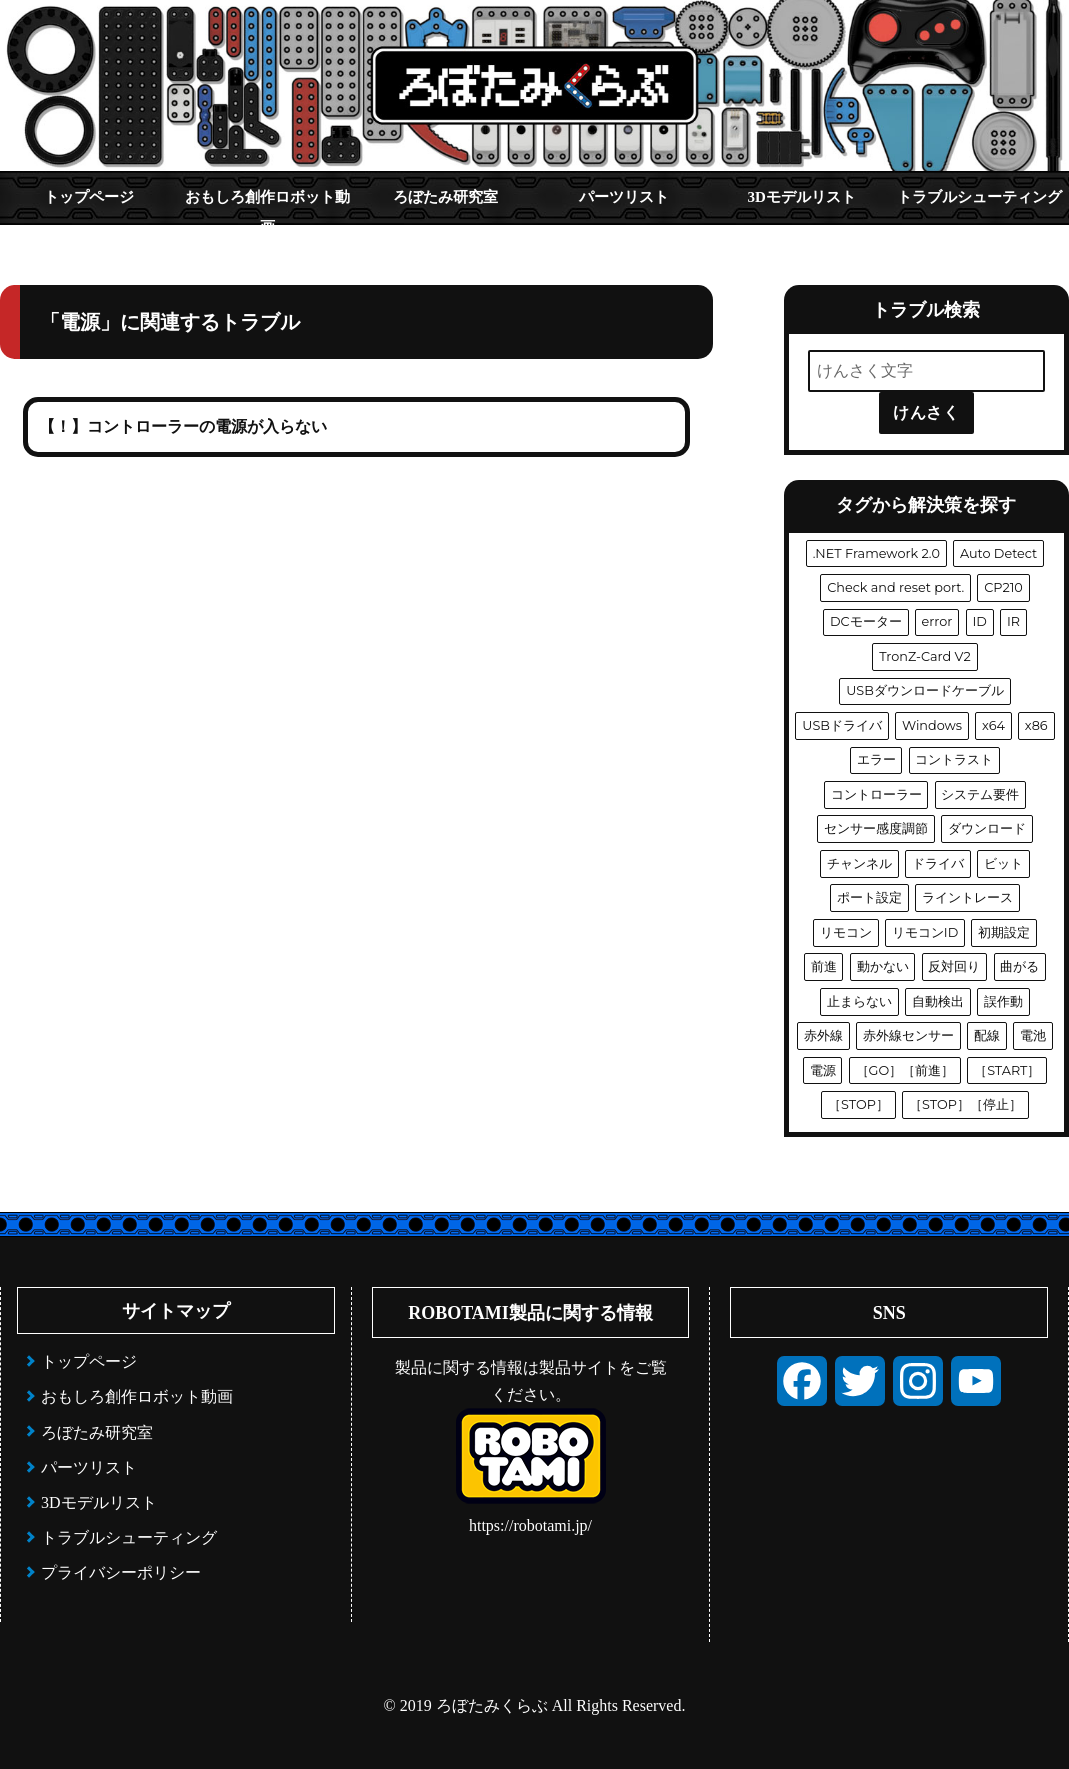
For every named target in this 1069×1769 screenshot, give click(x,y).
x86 (1036, 725)
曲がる (1019, 966)
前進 (824, 966)
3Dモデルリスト (802, 197)
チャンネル (859, 863)
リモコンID (925, 932)
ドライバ (938, 863)
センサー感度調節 (876, 828)
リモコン (846, 932)
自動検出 (938, 1001)
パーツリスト (624, 197)
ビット (1003, 863)
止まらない (859, 1001)
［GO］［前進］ (905, 1070)
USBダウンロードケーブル (925, 690)
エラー (876, 759)
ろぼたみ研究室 (445, 197)
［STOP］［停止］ (965, 1104)
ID (979, 621)
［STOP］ (858, 1104)
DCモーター (866, 621)
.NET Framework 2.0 (876, 553)
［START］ (1007, 1070)
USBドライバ (842, 725)
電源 (823, 1070)
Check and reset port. (895, 587)
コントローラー (876, 794)
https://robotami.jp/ (530, 1525)
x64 (993, 725)
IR (1013, 621)
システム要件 (980, 794)
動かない (883, 966)
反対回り (954, 966)
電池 (1033, 1035)
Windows (932, 725)
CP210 (1003, 587)
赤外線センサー (908, 1035)
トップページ (89, 197)
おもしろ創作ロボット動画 (267, 206)
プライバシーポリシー (121, 1572)
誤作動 (1003, 1001)
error (937, 621)
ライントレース (967, 897)
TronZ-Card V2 (925, 656)
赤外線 (823, 1035)
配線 (987, 1035)
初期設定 (1004, 932)
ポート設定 (869, 897)
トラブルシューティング (979, 197)
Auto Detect (998, 553)
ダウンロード (987, 828)
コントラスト (954, 759)
